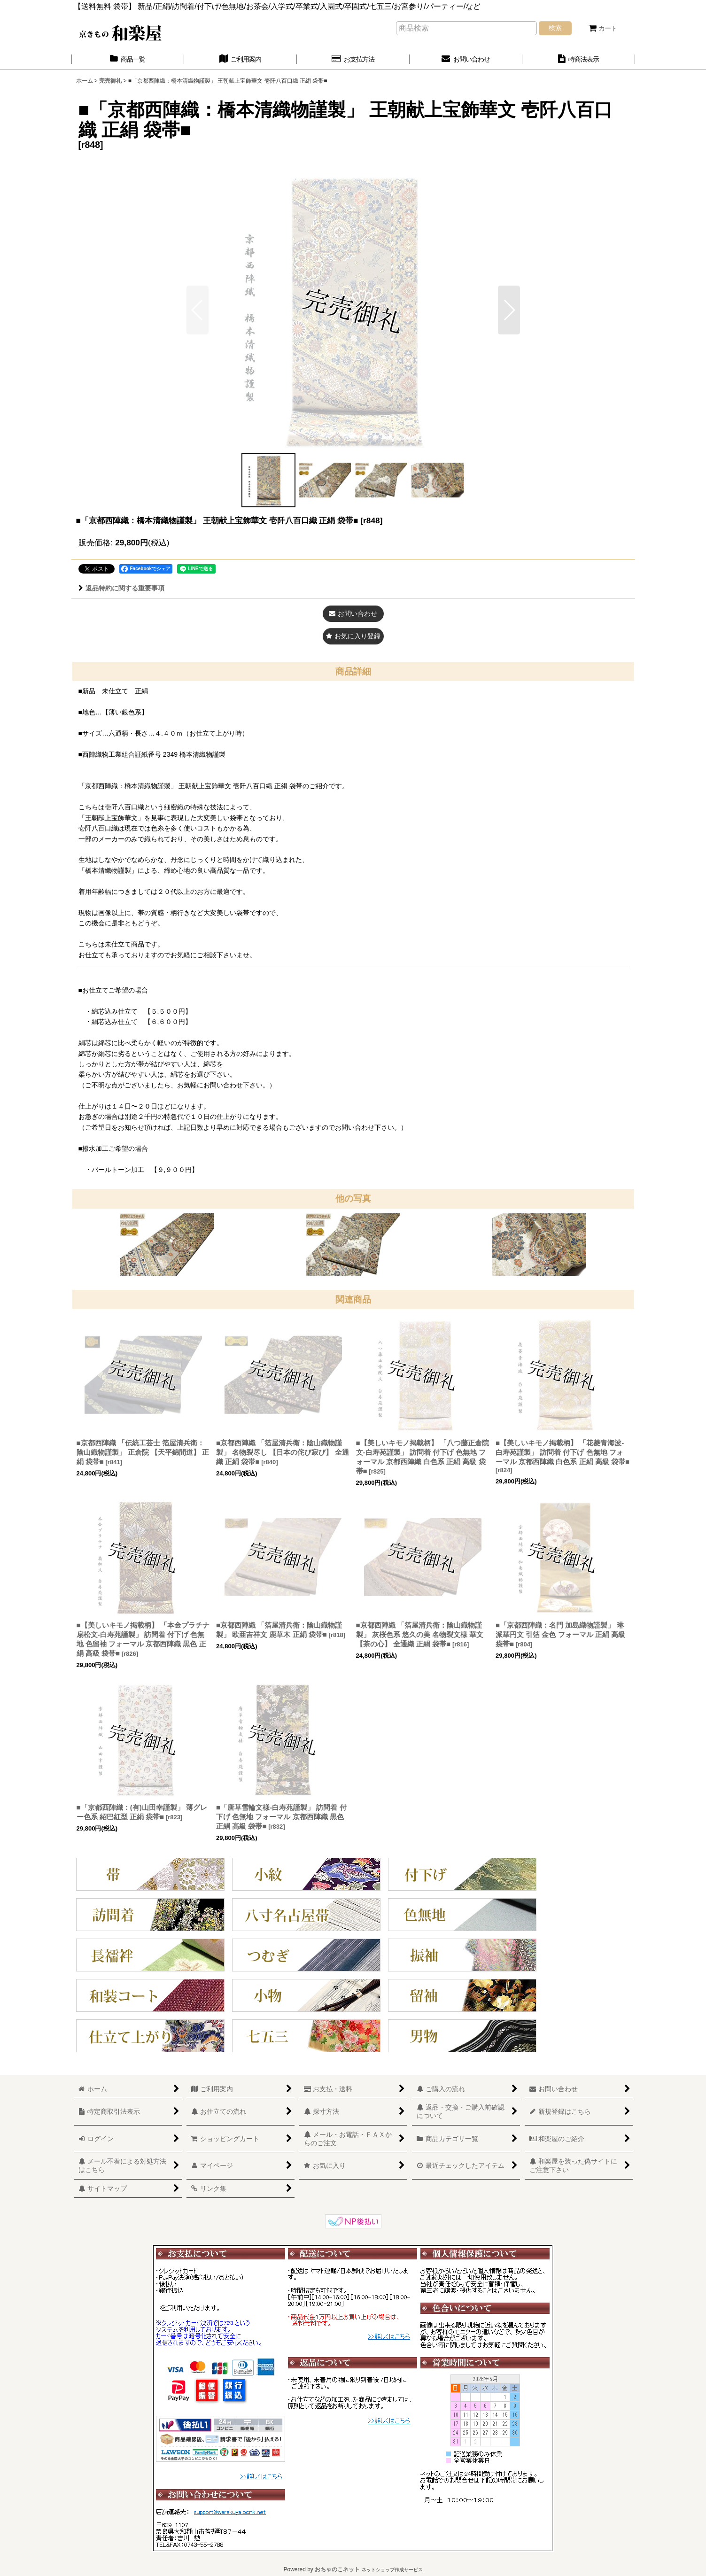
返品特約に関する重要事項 (121, 588)
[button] (509, 310)
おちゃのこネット (337, 2569)
